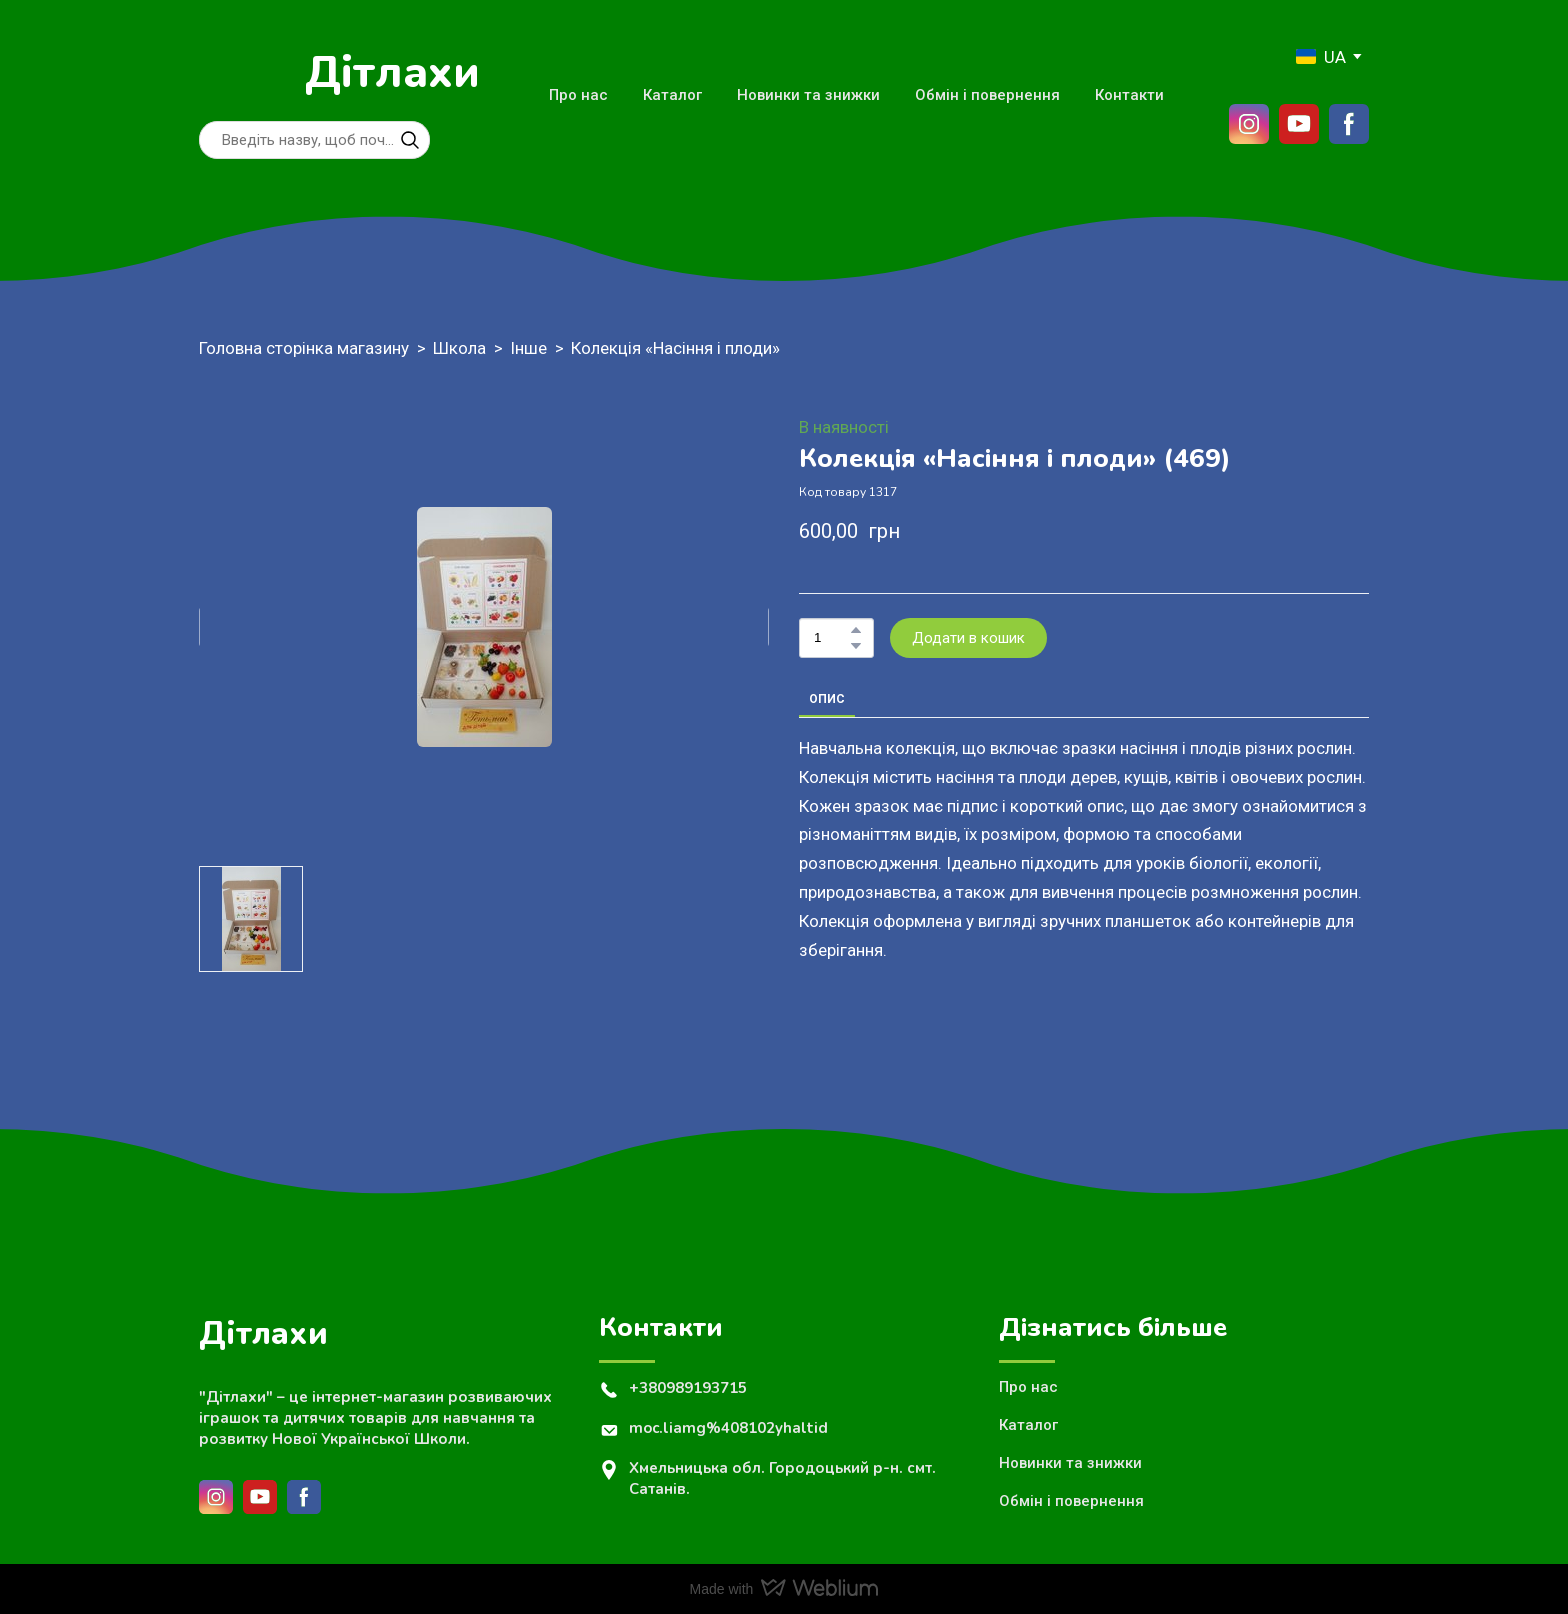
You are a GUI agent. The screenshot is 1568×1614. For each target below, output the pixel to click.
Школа (459, 348)
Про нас (578, 95)
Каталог (672, 95)
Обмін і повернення (987, 95)
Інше (528, 348)
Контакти (1129, 95)
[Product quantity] (831, 638)
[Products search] (314, 140)
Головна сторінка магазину (304, 348)
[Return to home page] (242, 73)
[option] (1321, 56)
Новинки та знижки (808, 95)
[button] (410, 140)
